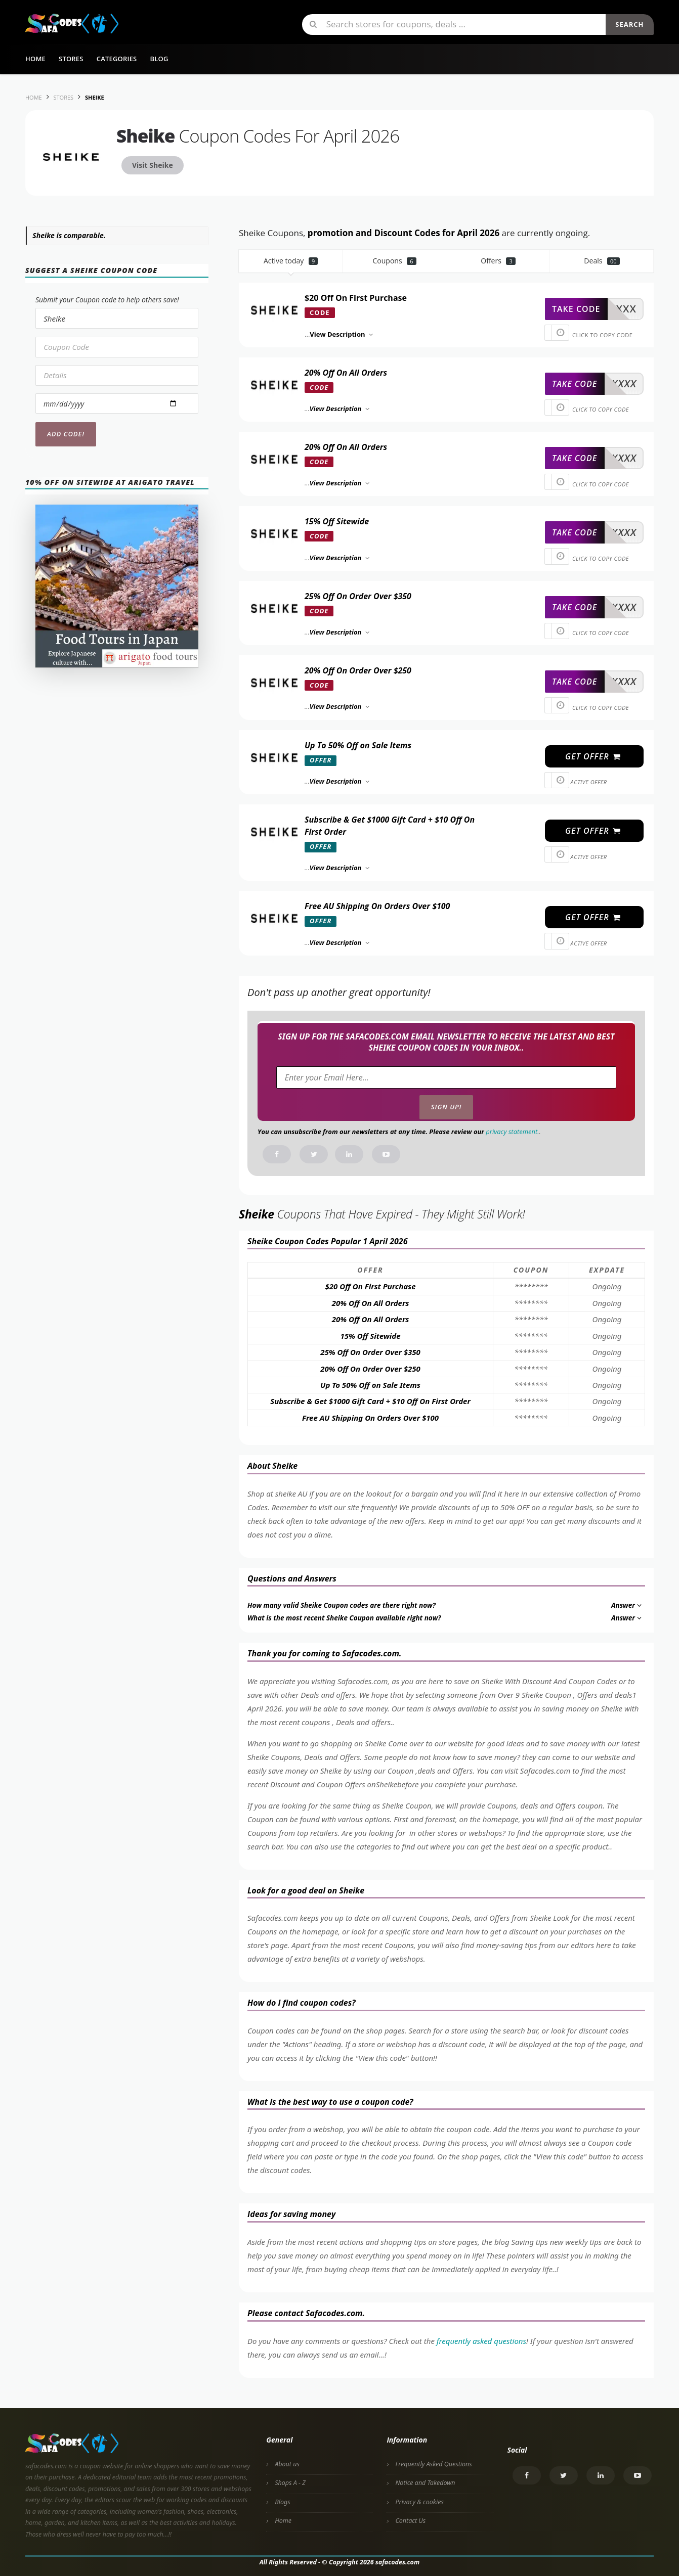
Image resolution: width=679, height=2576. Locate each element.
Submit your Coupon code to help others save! (107, 299)
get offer (593, 756)
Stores (71, 58)
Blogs (282, 2502)
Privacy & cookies (419, 2502)
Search (629, 24)
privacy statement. (512, 1131)
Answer (627, 1605)
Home (35, 58)
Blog (159, 58)
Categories (117, 58)
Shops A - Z (290, 2482)
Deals (601, 260)
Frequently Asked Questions (433, 2464)
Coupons (394, 260)
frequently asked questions (481, 2341)
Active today (291, 260)
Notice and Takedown (425, 2482)
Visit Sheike (152, 165)
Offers (498, 260)
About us (287, 2464)
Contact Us (410, 2520)
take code (576, 308)
